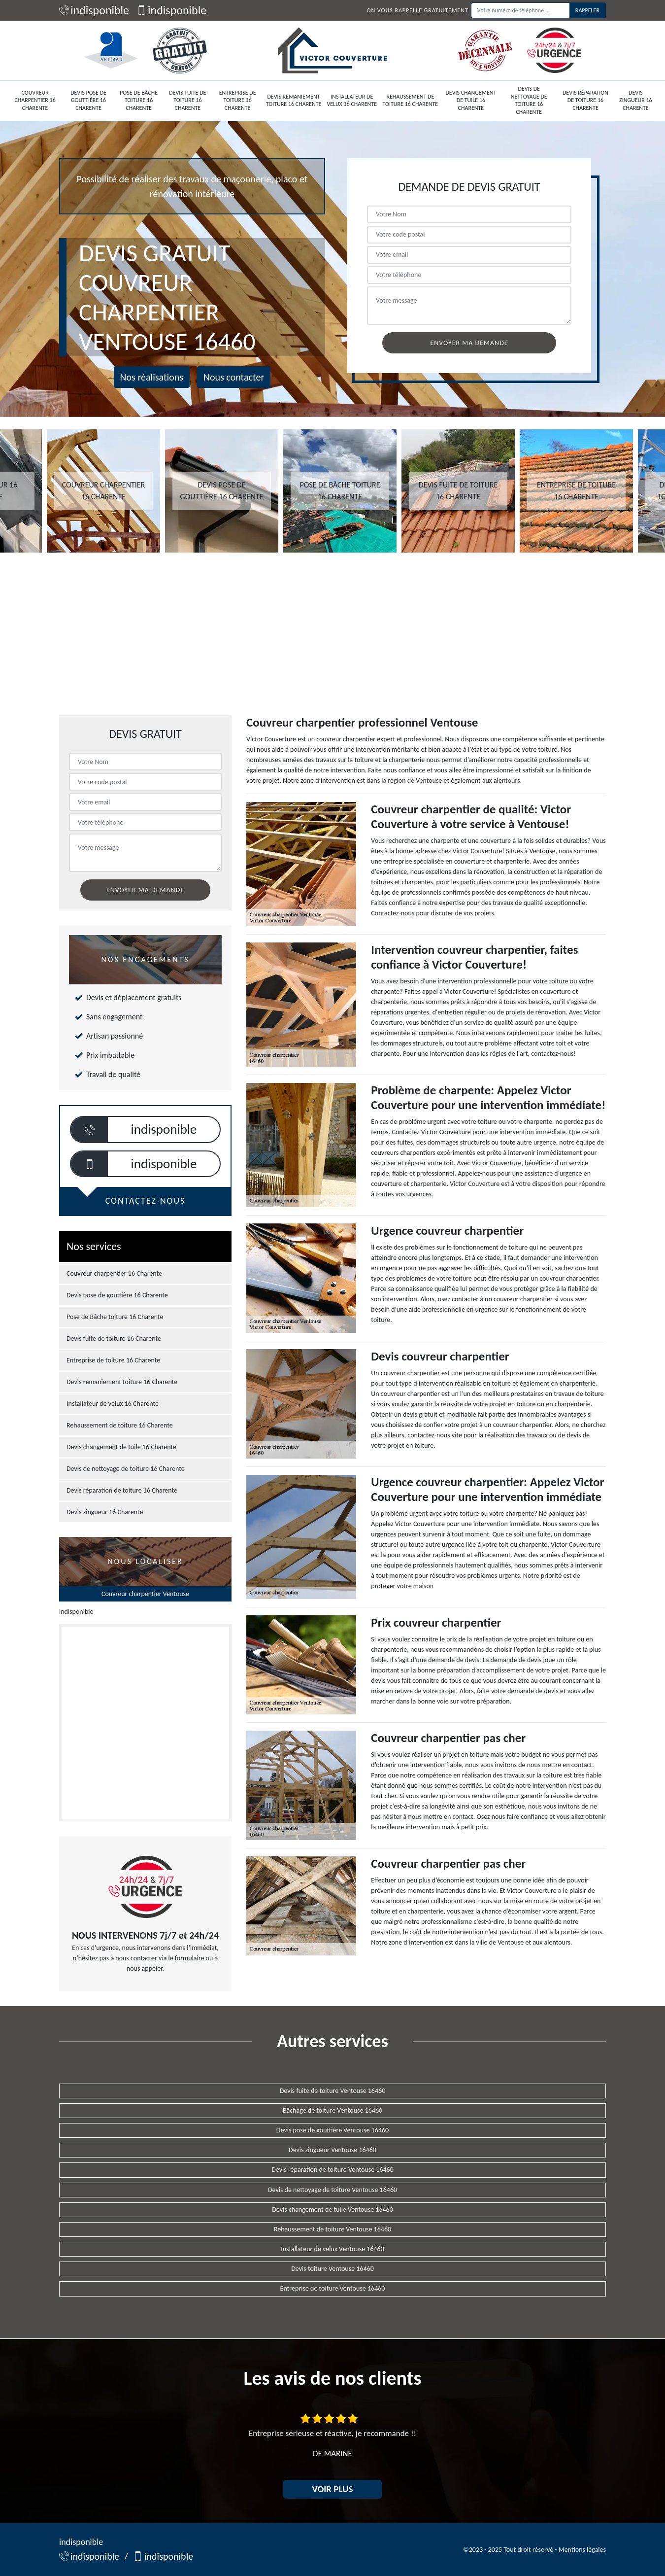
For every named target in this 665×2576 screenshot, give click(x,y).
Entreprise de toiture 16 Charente (237, 100)
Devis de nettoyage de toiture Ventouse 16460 (332, 2190)
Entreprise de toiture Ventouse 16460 (332, 2288)
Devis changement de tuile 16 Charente (470, 100)
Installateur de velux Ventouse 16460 (332, 2249)
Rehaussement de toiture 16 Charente (410, 100)
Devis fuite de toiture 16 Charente (187, 100)
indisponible (94, 10)
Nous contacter (233, 377)
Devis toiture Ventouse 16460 (332, 2268)
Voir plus (332, 2489)
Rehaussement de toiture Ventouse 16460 (332, 2229)
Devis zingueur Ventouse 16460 (332, 2150)
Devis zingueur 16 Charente (635, 100)
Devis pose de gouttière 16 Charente (88, 100)
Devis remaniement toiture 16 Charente (294, 100)
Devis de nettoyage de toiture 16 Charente (529, 100)
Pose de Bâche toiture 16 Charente (139, 100)
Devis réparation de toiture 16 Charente (585, 100)
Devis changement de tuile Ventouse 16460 (332, 2209)
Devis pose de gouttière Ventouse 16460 (332, 2130)
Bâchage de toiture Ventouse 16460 (332, 2110)
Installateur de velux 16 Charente (352, 100)
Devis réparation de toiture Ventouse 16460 (332, 2169)
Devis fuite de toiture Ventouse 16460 (333, 2091)
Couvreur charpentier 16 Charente (34, 100)
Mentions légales (582, 2549)
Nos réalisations (151, 377)
